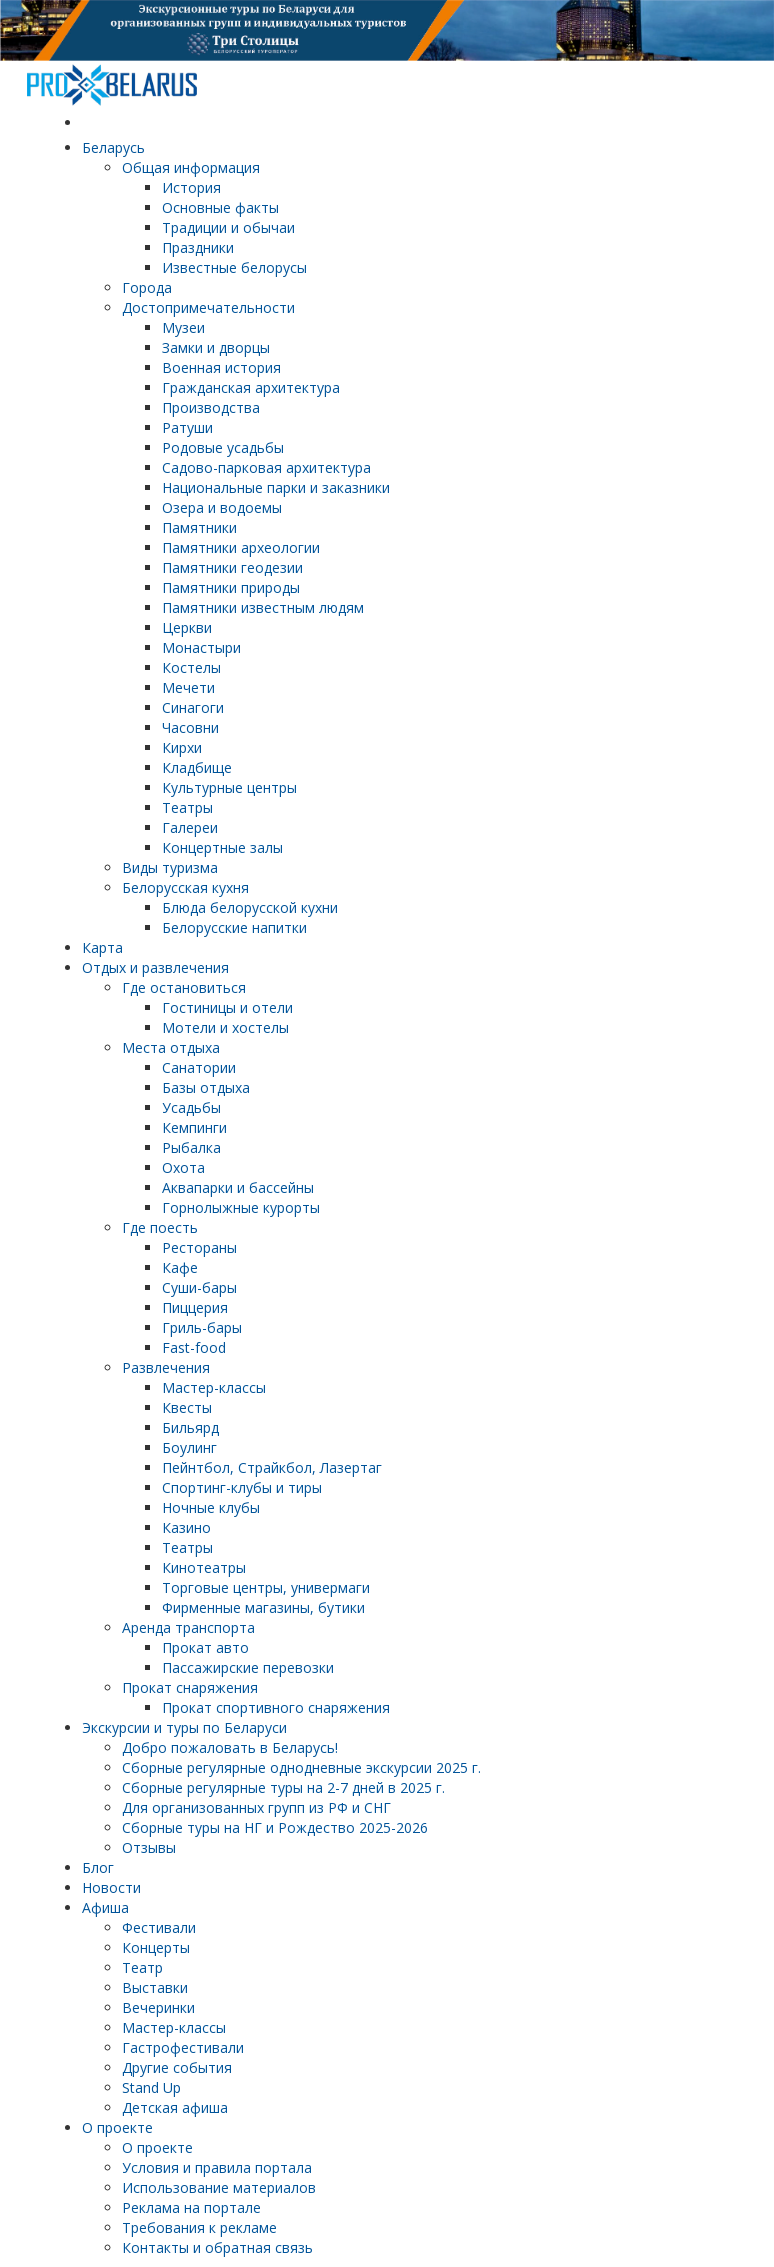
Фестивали (159, 1927)
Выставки (155, 1987)
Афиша (105, 1907)
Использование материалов (219, 2187)
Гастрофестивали (183, 2047)
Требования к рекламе (199, 2227)
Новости (111, 1887)
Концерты (156, 1947)
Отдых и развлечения (155, 967)
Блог (98, 1867)
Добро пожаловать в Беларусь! (230, 1747)
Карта (102, 947)
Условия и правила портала (217, 2167)
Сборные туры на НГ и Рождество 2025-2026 (275, 1827)
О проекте (117, 2127)
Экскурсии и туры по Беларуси (184, 1727)
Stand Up (151, 2087)
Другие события (177, 2067)
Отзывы (149, 1847)
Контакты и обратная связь (217, 2247)
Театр (142, 1967)
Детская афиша (175, 2107)
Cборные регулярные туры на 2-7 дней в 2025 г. (283, 1787)
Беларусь (113, 147)
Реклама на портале (191, 2207)
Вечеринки (158, 2007)
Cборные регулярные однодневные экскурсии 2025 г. (301, 1767)
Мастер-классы (174, 2027)
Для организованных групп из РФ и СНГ (256, 1807)
